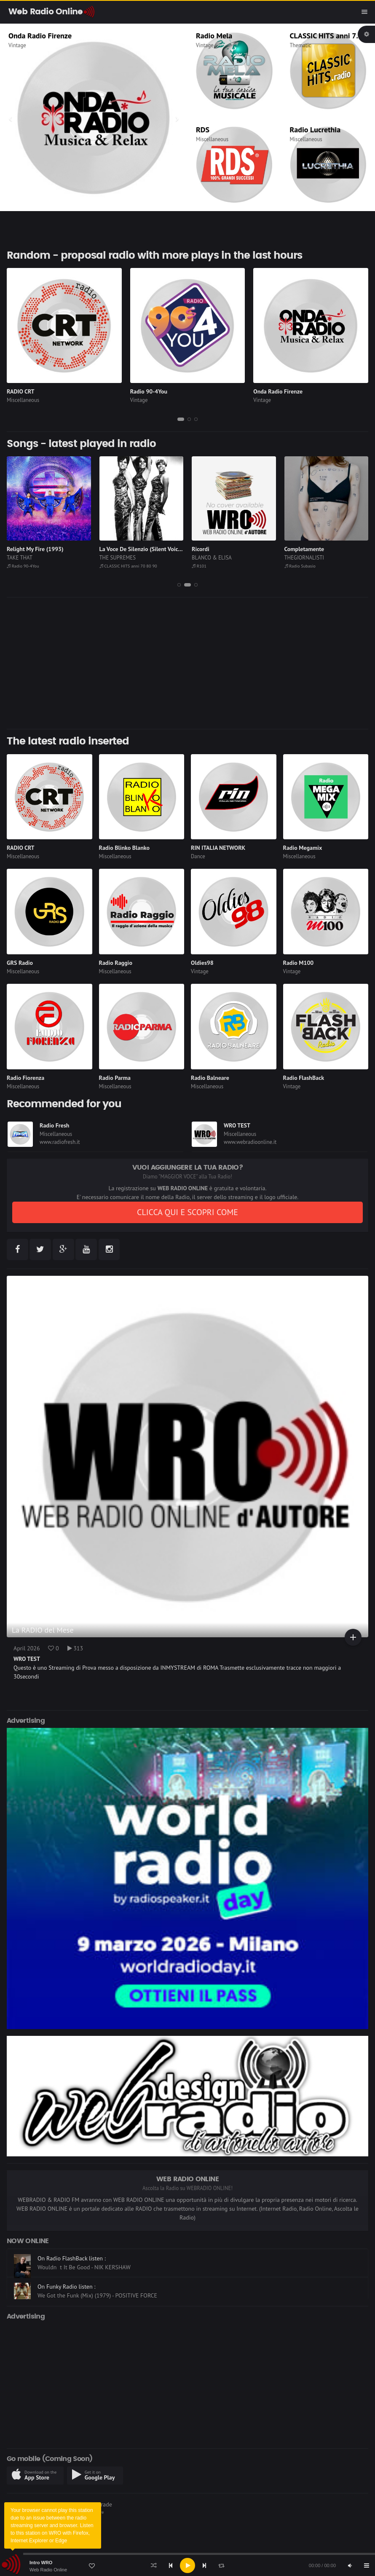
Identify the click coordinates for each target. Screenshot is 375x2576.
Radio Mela (214, 35)
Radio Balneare (210, 1078)
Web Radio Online (48, 2569)
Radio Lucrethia (315, 129)
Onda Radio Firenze (40, 35)
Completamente (304, 549)
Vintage (17, 45)
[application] (187, 2565)
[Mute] (349, 2565)
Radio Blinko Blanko (124, 848)
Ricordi (200, 549)
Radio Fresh (54, 1125)
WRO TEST (237, 1125)
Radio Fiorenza (25, 1078)
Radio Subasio (300, 566)
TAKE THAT (19, 557)
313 (75, 1648)
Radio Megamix (302, 848)
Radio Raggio (115, 963)
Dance (198, 856)
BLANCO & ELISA (212, 557)
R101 (199, 566)
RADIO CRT (21, 391)
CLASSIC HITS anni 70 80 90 (128, 566)
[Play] (187, 2565)
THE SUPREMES (117, 557)
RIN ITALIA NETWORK (218, 848)
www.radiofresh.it (60, 1142)
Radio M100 (298, 963)
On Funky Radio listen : (66, 2289)
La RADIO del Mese (43, 1630)
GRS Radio (20, 963)
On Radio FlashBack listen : (72, 2261)
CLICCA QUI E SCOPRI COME (187, 1212)
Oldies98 (202, 963)
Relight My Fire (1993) (35, 549)
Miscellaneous (212, 139)
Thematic (300, 45)
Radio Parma (115, 1078)
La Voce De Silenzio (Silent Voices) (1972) (151, 549)
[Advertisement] (187, 663)
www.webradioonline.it (250, 1142)
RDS (202, 129)
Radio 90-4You (148, 391)
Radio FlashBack (303, 1078)
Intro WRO (40, 2562)
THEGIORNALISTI (304, 557)
